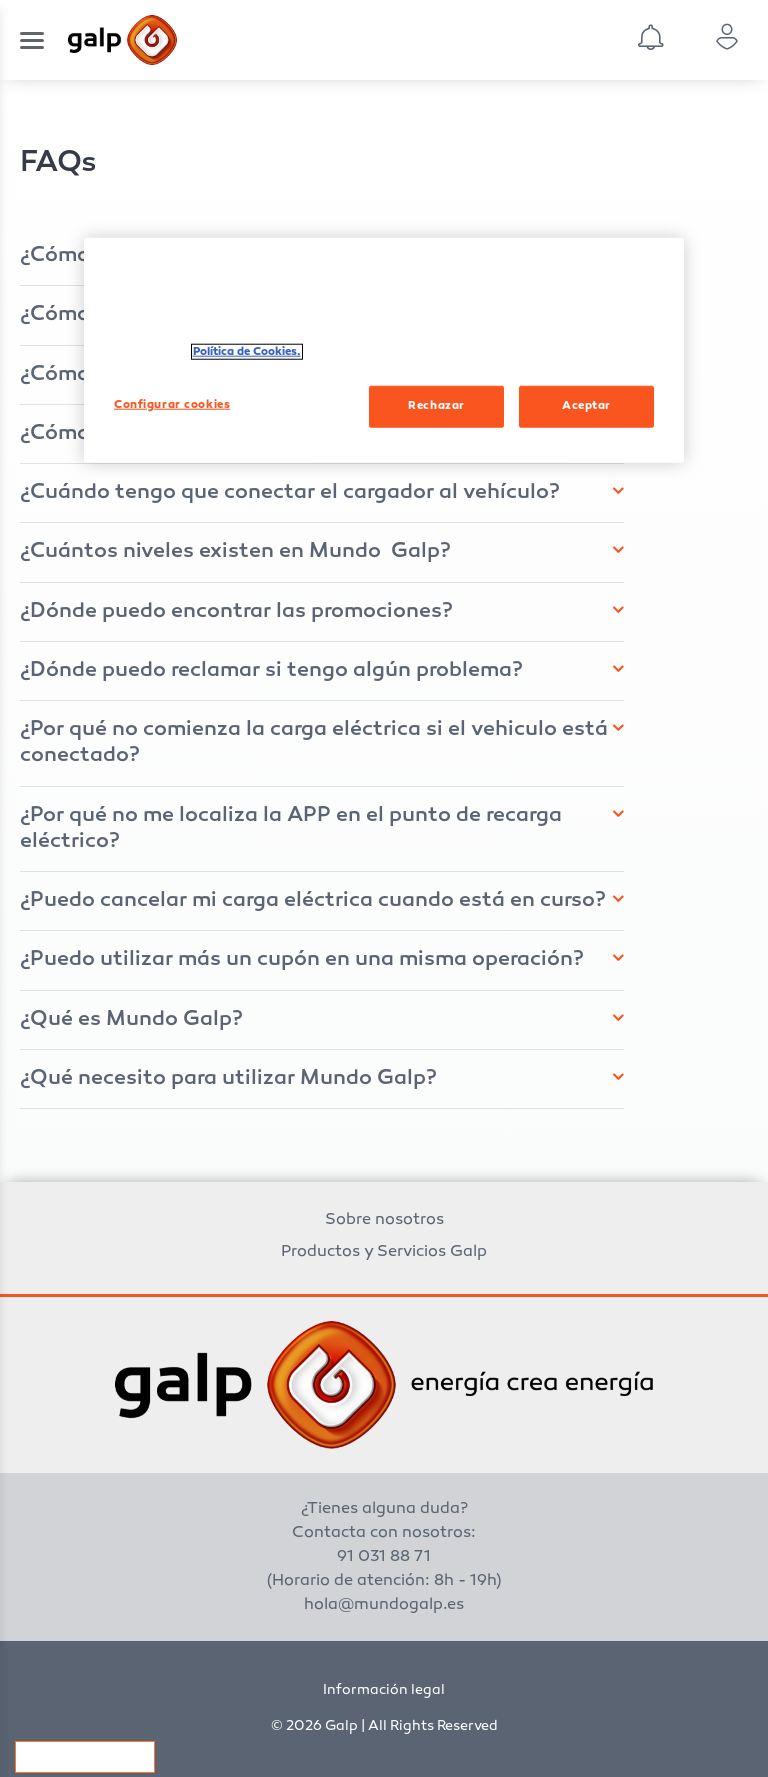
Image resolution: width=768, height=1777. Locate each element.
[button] (316, 493)
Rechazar (436, 406)
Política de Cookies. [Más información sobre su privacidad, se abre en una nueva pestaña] (247, 352)
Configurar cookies (84, 1757)
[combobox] (667, 40)
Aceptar (586, 406)
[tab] (322, 493)
